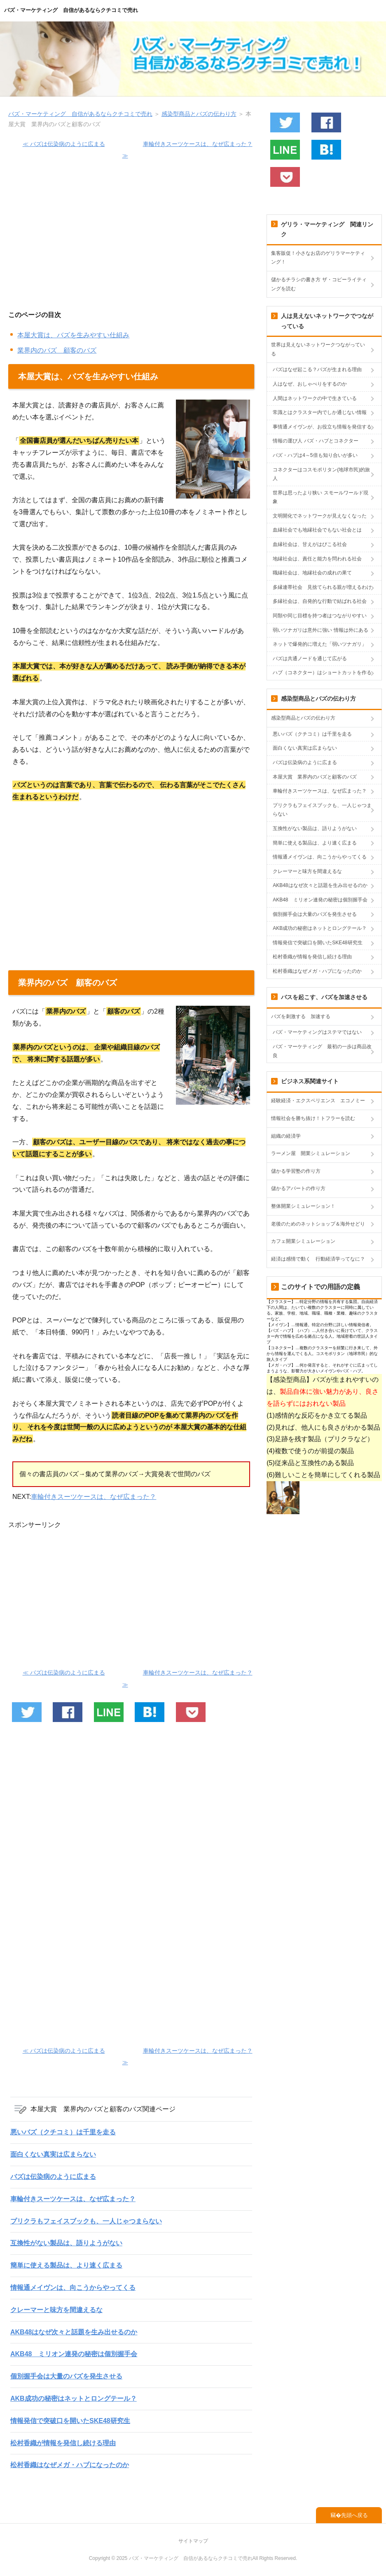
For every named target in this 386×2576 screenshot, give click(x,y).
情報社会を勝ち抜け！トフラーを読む (313, 1118)
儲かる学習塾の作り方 (295, 1171)
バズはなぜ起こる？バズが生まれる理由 (317, 369)
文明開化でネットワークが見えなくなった (320, 516)
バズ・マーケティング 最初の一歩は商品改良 (322, 1051)
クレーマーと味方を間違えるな (56, 2309)
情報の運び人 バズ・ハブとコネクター (315, 441)
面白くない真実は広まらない (53, 2154)
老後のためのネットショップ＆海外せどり (318, 1224)
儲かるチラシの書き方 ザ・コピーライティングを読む (318, 284)
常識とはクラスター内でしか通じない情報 (320, 412)
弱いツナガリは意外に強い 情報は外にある (320, 630)
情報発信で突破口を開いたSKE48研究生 (70, 2420)
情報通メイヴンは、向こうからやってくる (73, 2287)
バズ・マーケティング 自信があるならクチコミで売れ (71, 10)
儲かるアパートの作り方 (298, 1188)
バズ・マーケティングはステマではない (317, 1032)
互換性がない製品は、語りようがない (66, 2243)
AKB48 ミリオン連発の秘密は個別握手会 (73, 2353)
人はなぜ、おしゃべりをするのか (310, 384)
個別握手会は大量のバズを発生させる (66, 2376)
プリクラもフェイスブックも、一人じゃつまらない (86, 2221)
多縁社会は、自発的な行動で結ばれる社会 (320, 601)
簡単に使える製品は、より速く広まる (66, 2265)
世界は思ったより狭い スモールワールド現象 (320, 497)
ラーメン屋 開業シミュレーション (310, 1153)
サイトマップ (193, 2541)
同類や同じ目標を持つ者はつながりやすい (320, 616)
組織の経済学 (286, 1136)
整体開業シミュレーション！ (303, 1206)
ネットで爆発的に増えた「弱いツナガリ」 (320, 644)
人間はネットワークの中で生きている (315, 398)
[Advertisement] (131, 239)
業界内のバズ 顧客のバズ (56, 350)
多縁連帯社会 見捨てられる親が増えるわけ (322, 587)
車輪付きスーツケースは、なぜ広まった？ (93, 1496)
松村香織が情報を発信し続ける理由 (63, 2443)
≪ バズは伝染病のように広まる (64, 144)
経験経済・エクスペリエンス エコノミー (318, 1100)
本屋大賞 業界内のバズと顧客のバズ (315, 777)
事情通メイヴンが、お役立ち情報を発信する (322, 427)
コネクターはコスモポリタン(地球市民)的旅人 (321, 474)
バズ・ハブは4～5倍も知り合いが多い (315, 455)
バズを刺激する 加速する (300, 1016)
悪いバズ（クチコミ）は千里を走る (63, 2132)
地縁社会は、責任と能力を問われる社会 (317, 559)
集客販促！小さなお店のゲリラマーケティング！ (318, 257)
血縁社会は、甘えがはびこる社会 (310, 544)
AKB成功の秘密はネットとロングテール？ (73, 2398)
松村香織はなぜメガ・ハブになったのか (69, 2464)
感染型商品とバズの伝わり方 (303, 718)
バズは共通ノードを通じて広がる (310, 658)
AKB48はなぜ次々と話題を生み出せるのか (73, 2332)
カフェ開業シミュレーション (303, 1241)
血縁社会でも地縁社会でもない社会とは (317, 530)
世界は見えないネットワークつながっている (318, 349)
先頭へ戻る (354, 2515)
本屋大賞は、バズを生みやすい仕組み (73, 335)
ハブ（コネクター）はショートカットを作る (322, 672)
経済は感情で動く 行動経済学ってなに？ (318, 1259)
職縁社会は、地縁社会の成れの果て (312, 573)
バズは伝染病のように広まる (53, 2176)
